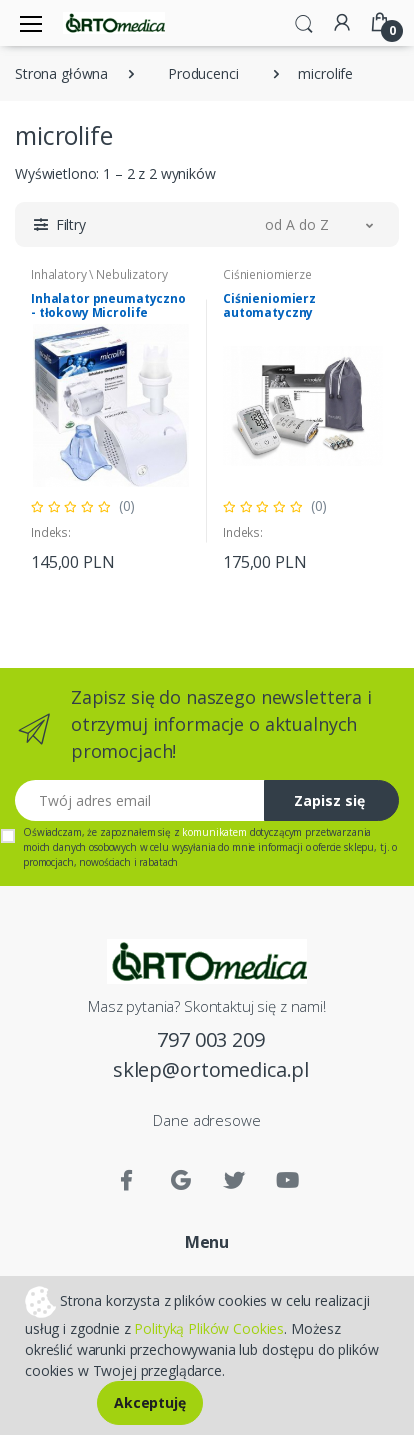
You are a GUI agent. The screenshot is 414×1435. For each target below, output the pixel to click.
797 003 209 (210, 1039)
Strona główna (61, 73)
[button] (304, 22)
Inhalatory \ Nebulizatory (99, 274)
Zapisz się (329, 800)
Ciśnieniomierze (267, 274)
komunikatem (214, 832)
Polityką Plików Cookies (209, 1328)
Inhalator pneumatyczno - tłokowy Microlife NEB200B (108, 312)
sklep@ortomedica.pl (211, 1069)
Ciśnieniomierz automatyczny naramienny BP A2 (278, 312)
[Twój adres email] (140, 800)
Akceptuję (150, 1402)
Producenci (203, 73)
